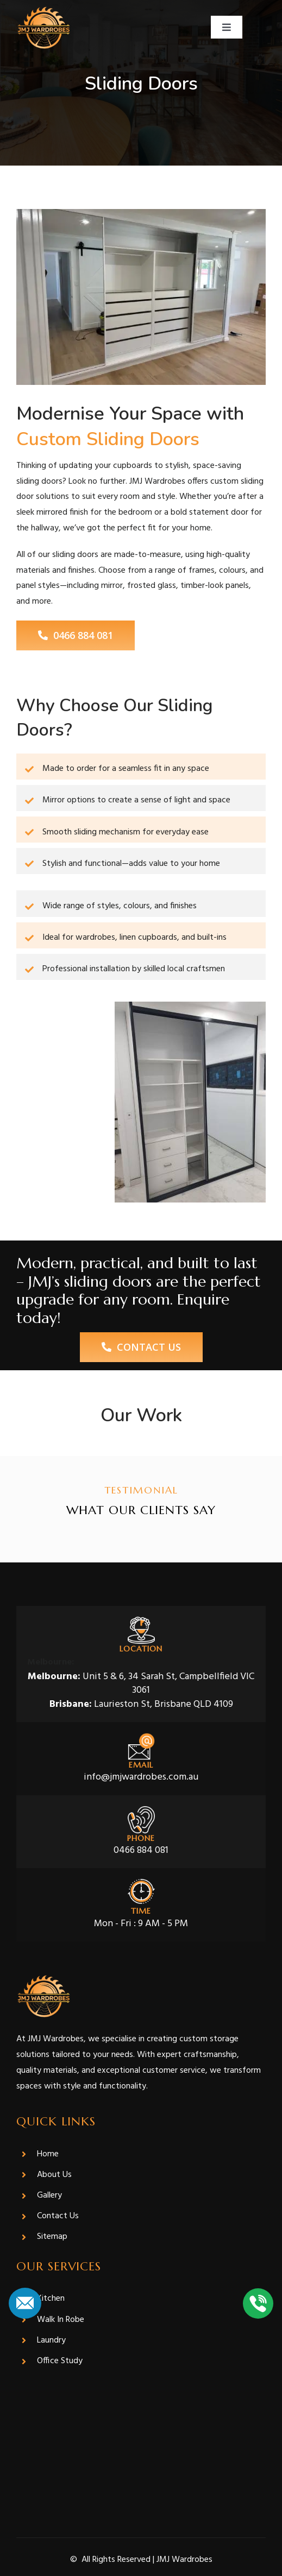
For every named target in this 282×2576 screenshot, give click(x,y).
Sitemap (52, 2237)
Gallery (49, 2195)
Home (48, 2154)
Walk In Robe (60, 2320)
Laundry (51, 2340)
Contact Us (58, 2216)
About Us (54, 2175)
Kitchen (51, 2299)
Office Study (60, 2361)
